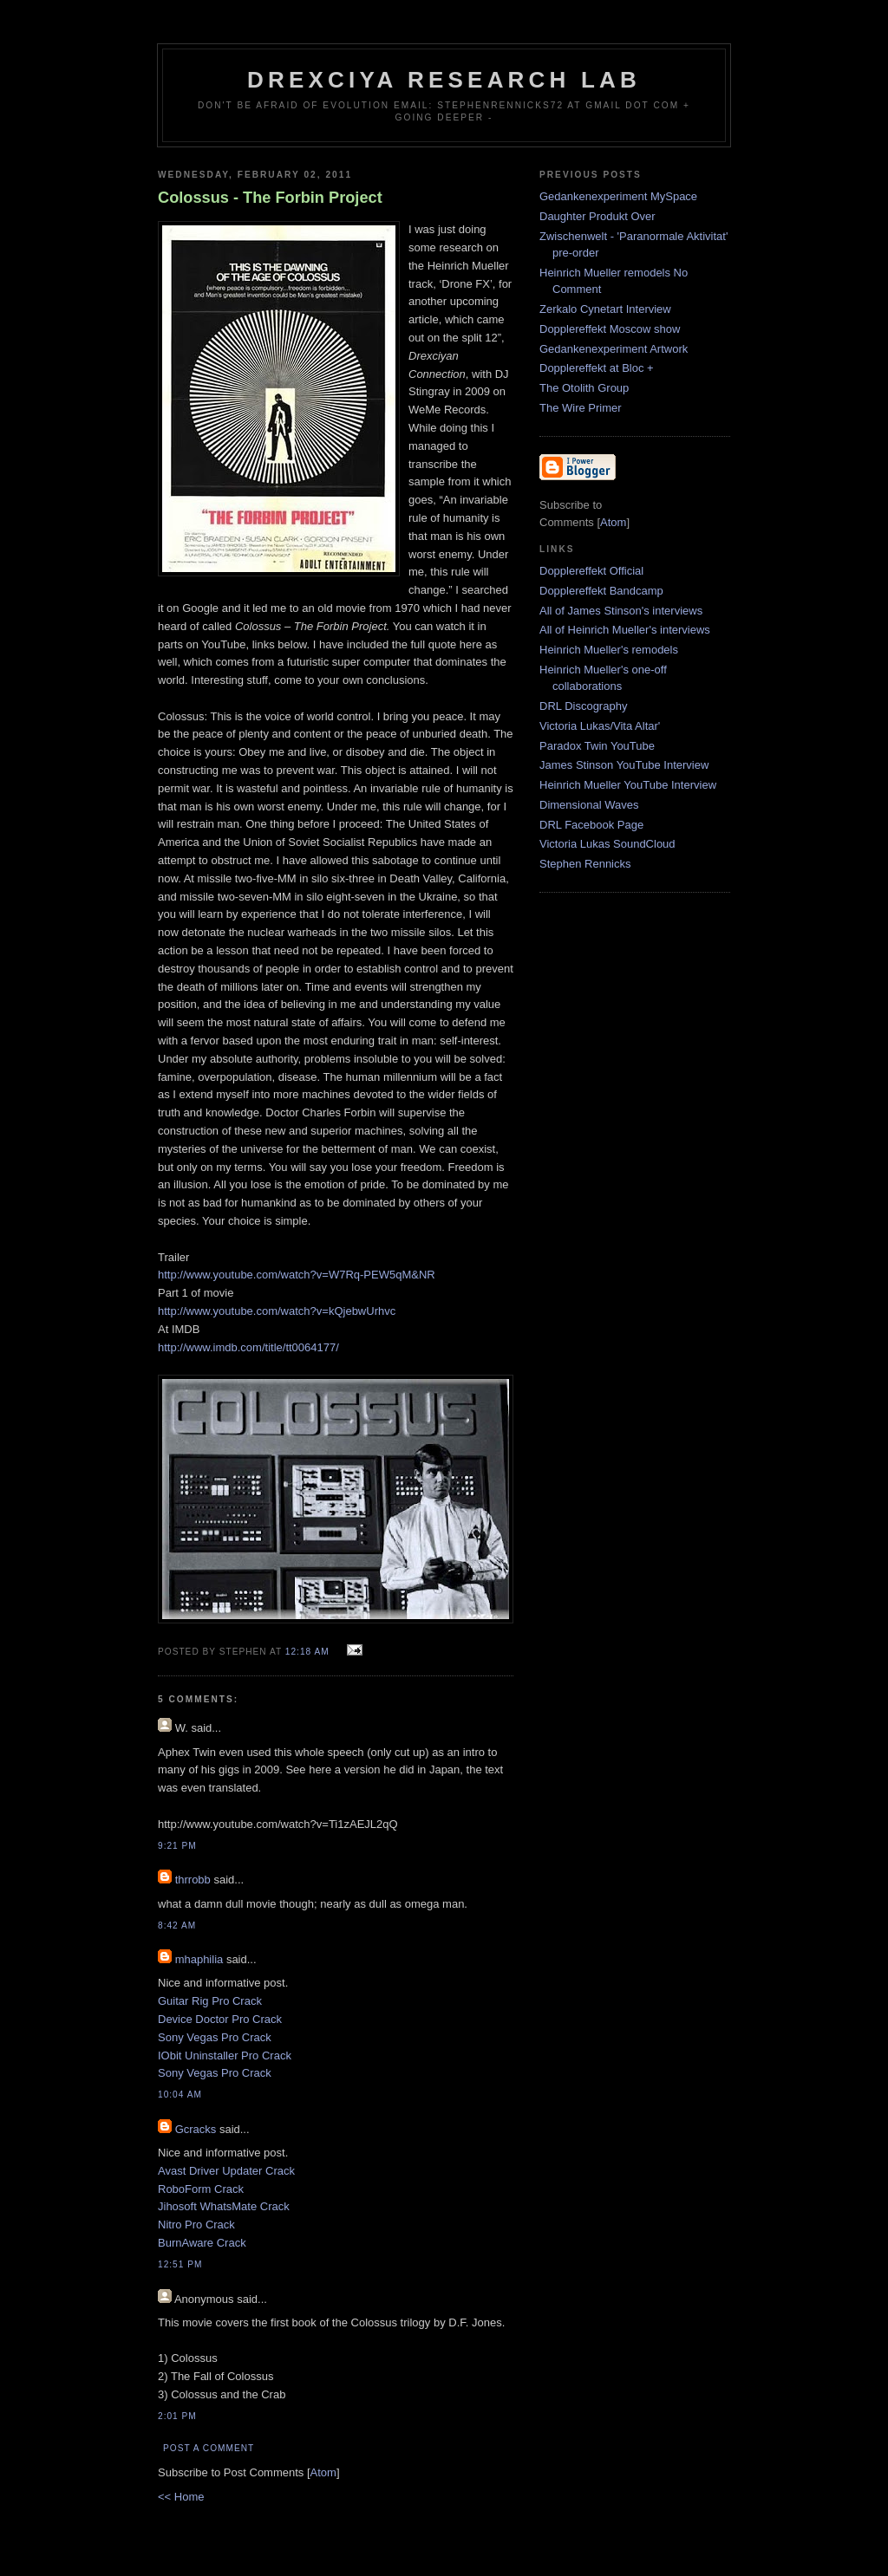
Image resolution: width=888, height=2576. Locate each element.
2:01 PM (177, 2416)
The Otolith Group (584, 387)
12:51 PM (180, 2264)
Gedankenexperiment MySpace (618, 196)
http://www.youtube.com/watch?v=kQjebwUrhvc (276, 1310)
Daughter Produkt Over (597, 216)
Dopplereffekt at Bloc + (596, 367)
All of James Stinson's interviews (620, 610)
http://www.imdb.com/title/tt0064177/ (248, 1347)
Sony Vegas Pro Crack (214, 2037)
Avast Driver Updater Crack (226, 2170)
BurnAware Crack (202, 2242)
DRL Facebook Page (591, 824)
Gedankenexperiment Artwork (613, 348)
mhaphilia (199, 1959)
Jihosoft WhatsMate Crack (224, 2206)
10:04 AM (180, 2094)
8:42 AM (177, 1925)
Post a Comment (208, 2448)
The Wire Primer (580, 407)
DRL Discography (583, 705)
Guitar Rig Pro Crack (210, 2000)
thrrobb (193, 1879)
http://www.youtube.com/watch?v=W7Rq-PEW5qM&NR (296, 1274)
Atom (323, 2472)
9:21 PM (177, 1846)
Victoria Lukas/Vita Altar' (599, 725)
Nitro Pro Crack (196, 2224)
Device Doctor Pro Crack (220, 2019)
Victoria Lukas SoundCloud (607, 843)
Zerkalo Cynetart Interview (605, 308)
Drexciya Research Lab (444, 80)
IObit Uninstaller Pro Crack (224, 2055)
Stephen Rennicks (585, 863)
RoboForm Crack (201, 2188)
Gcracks (196, 2129)
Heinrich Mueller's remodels (608, 649)
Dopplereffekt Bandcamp (601, 590)
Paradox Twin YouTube (597, 745)
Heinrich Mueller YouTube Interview (627, 784)
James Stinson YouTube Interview (623, 764)
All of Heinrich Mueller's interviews (624, 629)
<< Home (181, 2496)
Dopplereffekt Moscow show (609, 328)
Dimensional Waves (588, 804)
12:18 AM (309, 1651)
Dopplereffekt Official (591, 570)
